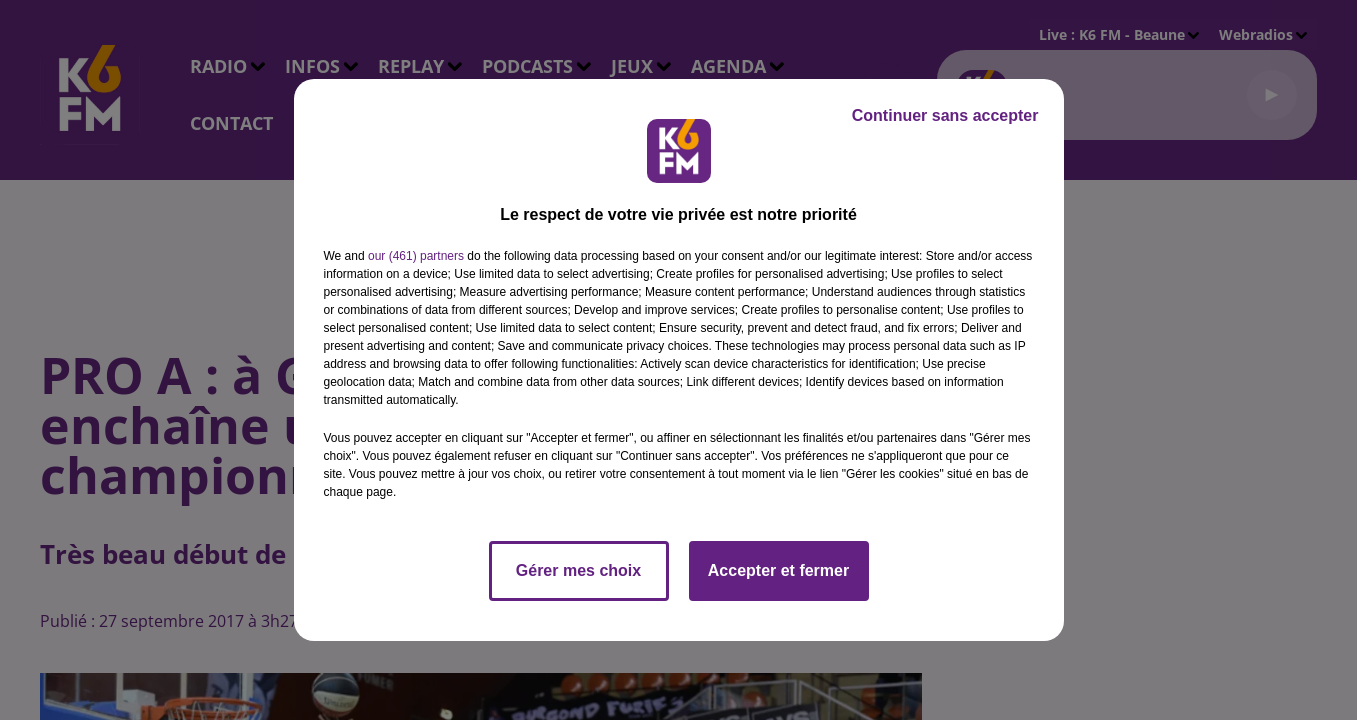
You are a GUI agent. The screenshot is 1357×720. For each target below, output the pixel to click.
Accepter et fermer (778, 570)
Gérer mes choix (578, 570)
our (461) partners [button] (416, 256)
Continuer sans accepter (945, 115)
